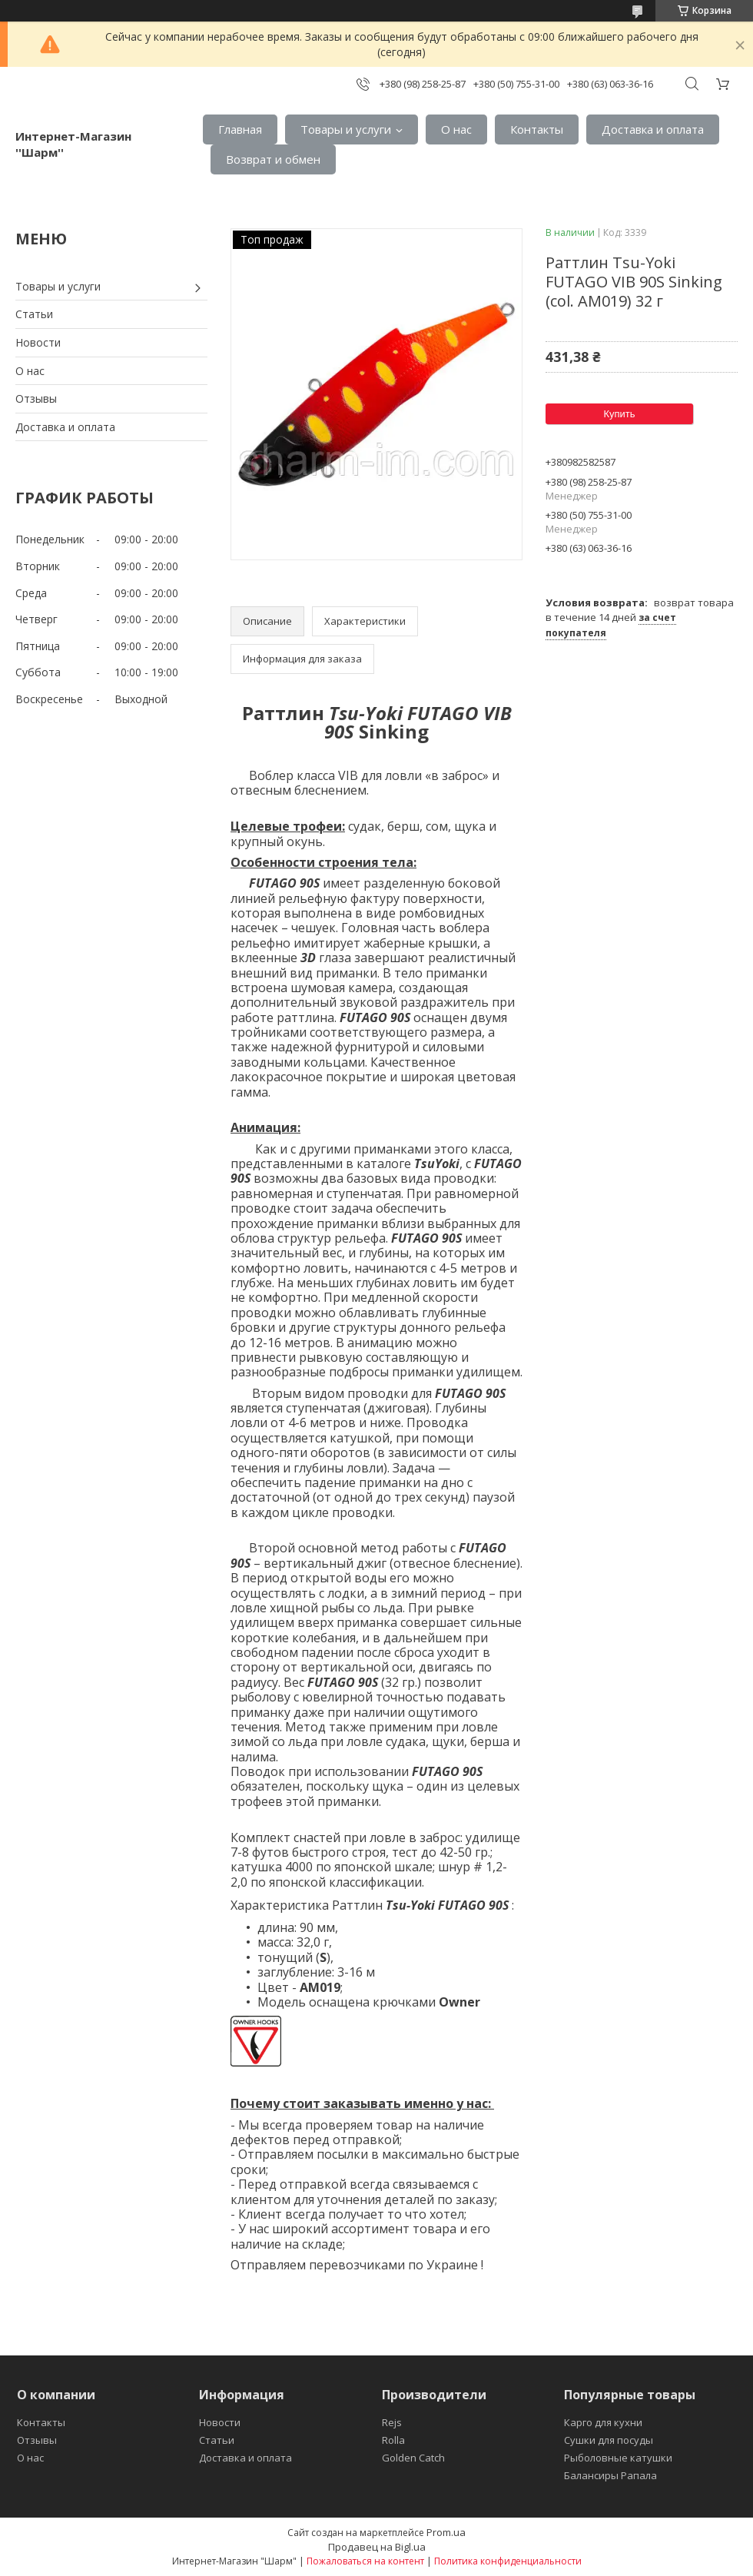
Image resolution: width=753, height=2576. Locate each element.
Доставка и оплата (653, 129)
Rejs (392, 2422)
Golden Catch (413, 2458)
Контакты (536, 129)
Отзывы (36, 398)
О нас (456, 129)
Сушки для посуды (608, 2440)
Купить (619, 414)
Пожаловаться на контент (365, 2561)
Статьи (34, 314)
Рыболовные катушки (618, 2458)
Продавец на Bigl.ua (377, 2547)
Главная (240, 129)
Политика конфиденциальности (508, 2561)
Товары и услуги (345, 129)
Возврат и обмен (273, 159)
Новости (38, 342)
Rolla (393, 2440)
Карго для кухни (603, 2422)
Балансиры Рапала (610, 2475)
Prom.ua (446, 2532)
